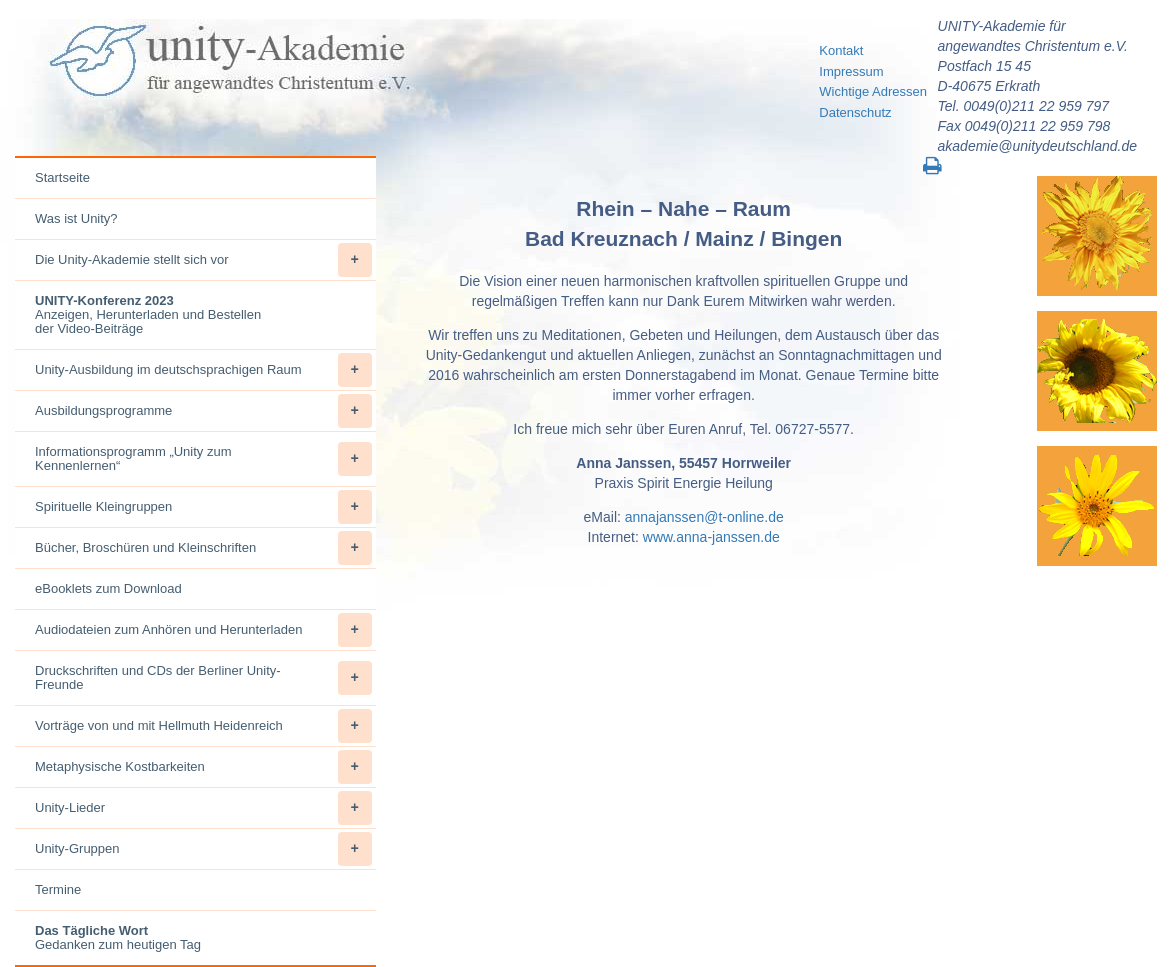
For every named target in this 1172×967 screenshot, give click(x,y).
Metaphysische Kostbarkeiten (203, 767)
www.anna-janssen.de (711, 537)
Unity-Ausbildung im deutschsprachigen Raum (203, 370)
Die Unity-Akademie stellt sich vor (203, 260)
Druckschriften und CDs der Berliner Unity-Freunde (203, 678)
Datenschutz (855, 112)
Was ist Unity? (76, 218)
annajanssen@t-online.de (704, 517)
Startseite (62, 177)
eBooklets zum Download (108, 588)
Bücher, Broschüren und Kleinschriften (203, 548)
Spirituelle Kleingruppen (203, 507)
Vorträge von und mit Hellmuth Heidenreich (203, 726)
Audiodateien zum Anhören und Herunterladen (203, 630)
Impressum (851, 71)
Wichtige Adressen (873, 91)
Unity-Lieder (203, 808)
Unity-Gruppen (203, 849)
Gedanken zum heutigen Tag (118, 937)
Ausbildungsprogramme (203, 411)
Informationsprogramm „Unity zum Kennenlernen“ (203, 459)
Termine (58, 889)
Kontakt (841, 50)
